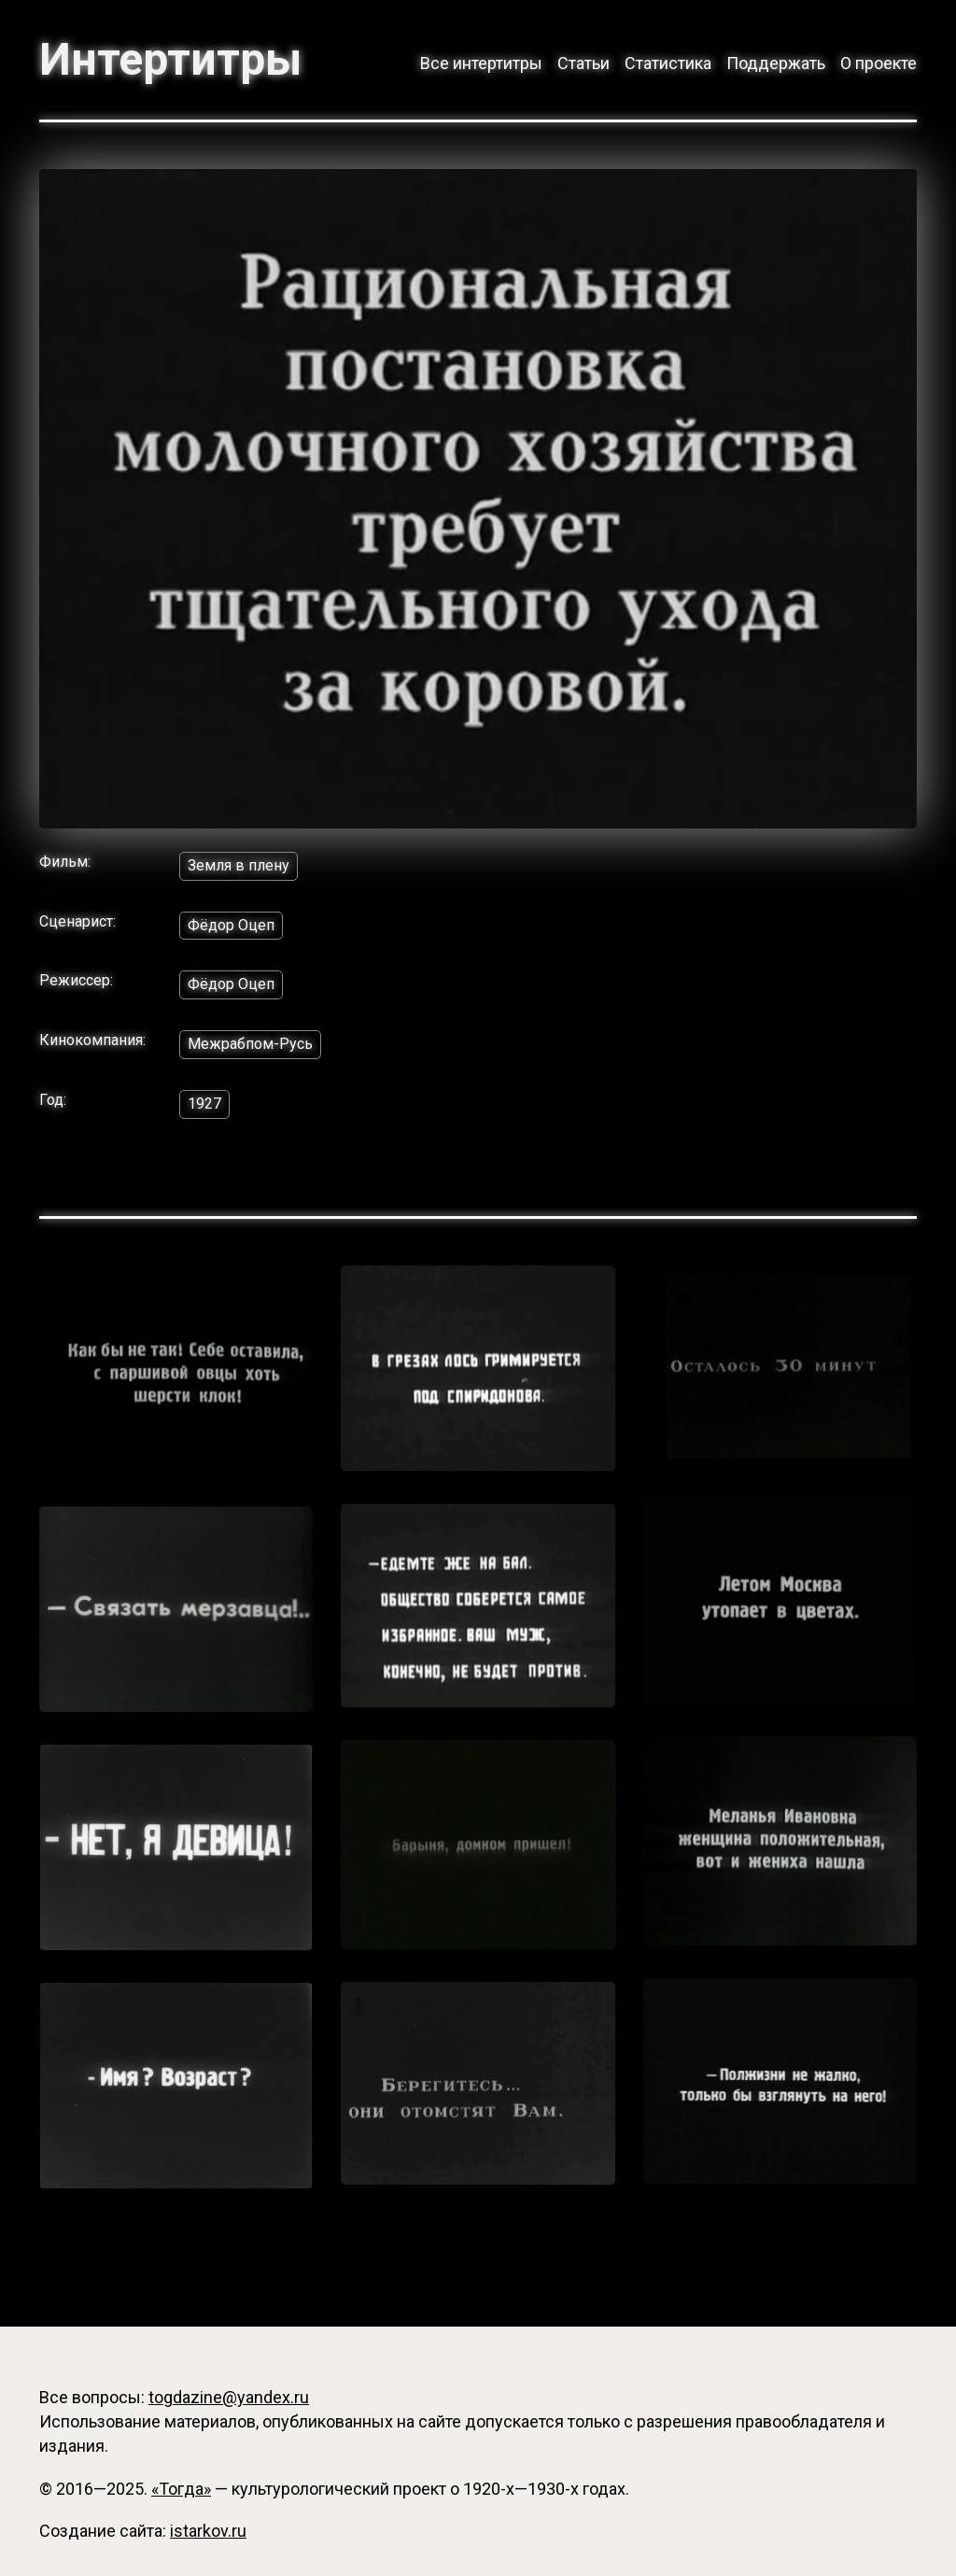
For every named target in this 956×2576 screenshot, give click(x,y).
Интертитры (170, 59)
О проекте (878, 63)
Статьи (583, 63)
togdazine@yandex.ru (228, 2397)
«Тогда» (181, 2488)
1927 (204, 1103)
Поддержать (775, 63)
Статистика (668, 63)
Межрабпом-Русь (250, 1044)
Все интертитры (481, 63)
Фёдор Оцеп (231, 925)
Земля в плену (238, 865)
